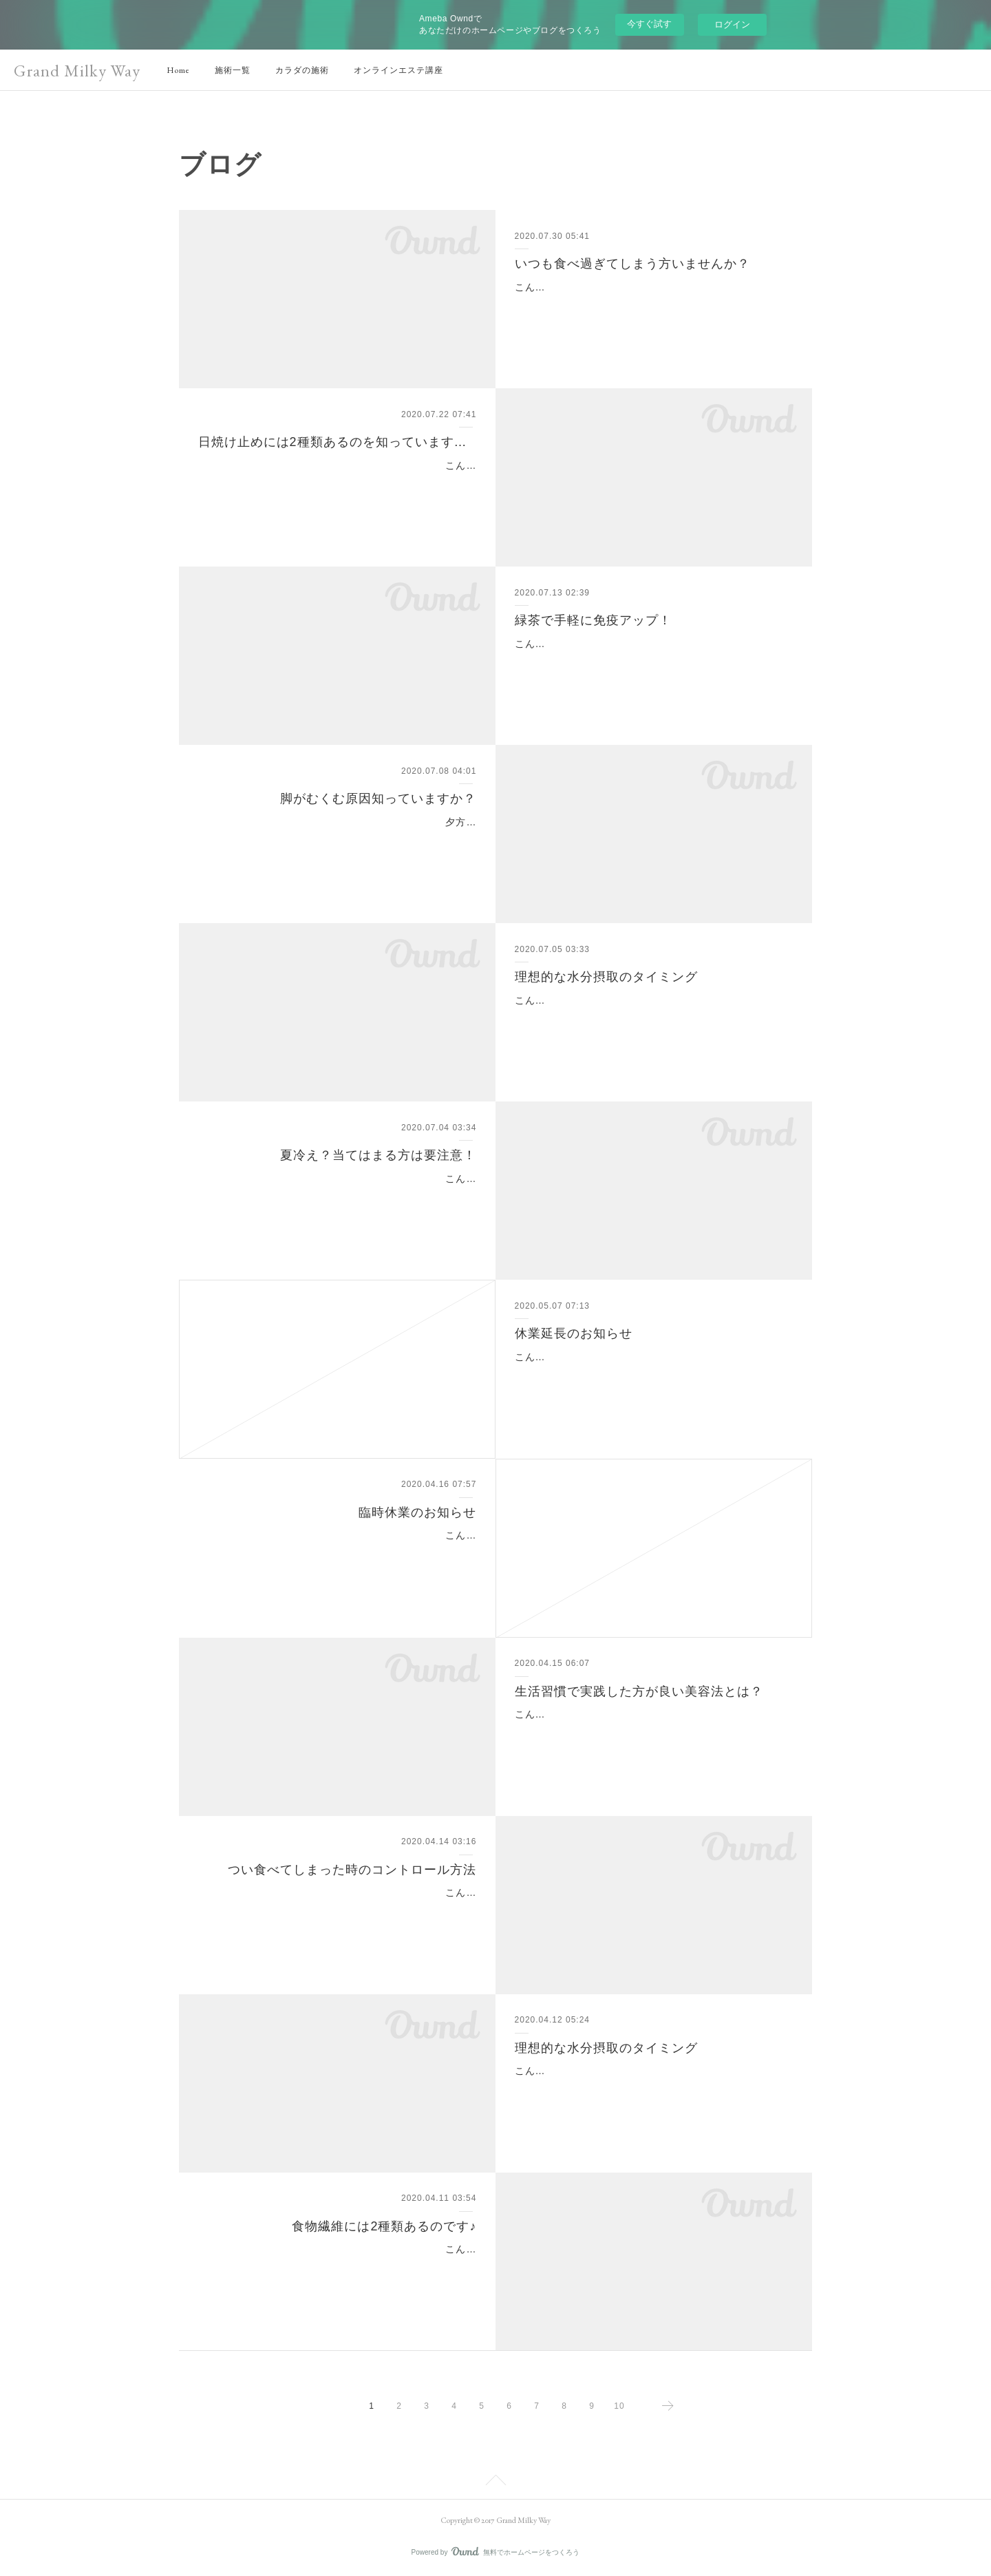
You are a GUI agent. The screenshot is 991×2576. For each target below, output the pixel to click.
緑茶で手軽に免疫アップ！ (593, 620)
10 (619, 2406)
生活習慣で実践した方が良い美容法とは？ (639, 1691)
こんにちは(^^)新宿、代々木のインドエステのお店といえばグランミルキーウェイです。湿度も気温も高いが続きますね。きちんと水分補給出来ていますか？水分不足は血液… (653, 1017)
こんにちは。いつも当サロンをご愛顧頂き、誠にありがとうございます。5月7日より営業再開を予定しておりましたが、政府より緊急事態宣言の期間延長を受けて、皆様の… (650, 1374)
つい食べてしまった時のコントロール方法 (352, 1870)
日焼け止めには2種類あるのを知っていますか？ (337, 442)
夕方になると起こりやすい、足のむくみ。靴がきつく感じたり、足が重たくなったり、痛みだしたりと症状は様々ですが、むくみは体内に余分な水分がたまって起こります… (342, 839)
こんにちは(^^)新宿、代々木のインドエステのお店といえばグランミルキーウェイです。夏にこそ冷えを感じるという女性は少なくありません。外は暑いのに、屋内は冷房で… (338, 1195)
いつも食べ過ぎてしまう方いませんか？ (632, 264)
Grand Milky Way (77, 70)
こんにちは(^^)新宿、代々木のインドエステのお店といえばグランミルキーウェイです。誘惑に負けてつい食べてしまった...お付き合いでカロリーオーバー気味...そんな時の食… (337, 1909)
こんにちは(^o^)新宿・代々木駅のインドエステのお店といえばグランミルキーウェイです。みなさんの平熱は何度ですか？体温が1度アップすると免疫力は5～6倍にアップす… (653, 661)
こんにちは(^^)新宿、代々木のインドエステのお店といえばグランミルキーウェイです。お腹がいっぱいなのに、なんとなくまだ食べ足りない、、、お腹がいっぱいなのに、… (653, 304)
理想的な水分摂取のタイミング (606, 977)
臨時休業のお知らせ (417, 1512)
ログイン (732, 24)
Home (178, 70)
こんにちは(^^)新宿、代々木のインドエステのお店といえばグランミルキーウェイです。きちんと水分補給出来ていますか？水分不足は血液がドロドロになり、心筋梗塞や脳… (653, 2088)
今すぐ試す (649, 24)
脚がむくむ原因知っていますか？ (378, 798)
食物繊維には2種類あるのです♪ (384, 2226)
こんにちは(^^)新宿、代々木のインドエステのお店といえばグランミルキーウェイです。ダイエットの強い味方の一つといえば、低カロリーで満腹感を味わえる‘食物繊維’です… (338, 2266)
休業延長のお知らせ (573, 1333)
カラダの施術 (302, 70)
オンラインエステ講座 (398, 70)
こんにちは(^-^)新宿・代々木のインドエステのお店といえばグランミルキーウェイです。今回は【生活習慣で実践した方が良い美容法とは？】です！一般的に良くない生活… (650, 1731)
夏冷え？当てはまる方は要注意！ (378, 1155)
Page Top (495, 2482)
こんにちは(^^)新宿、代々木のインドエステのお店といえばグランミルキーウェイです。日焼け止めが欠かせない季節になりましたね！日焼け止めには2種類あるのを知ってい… (338, 482)
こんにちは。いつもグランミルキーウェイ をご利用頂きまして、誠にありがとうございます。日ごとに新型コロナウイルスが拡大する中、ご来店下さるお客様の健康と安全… (341, 1552)
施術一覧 (233, 70)
